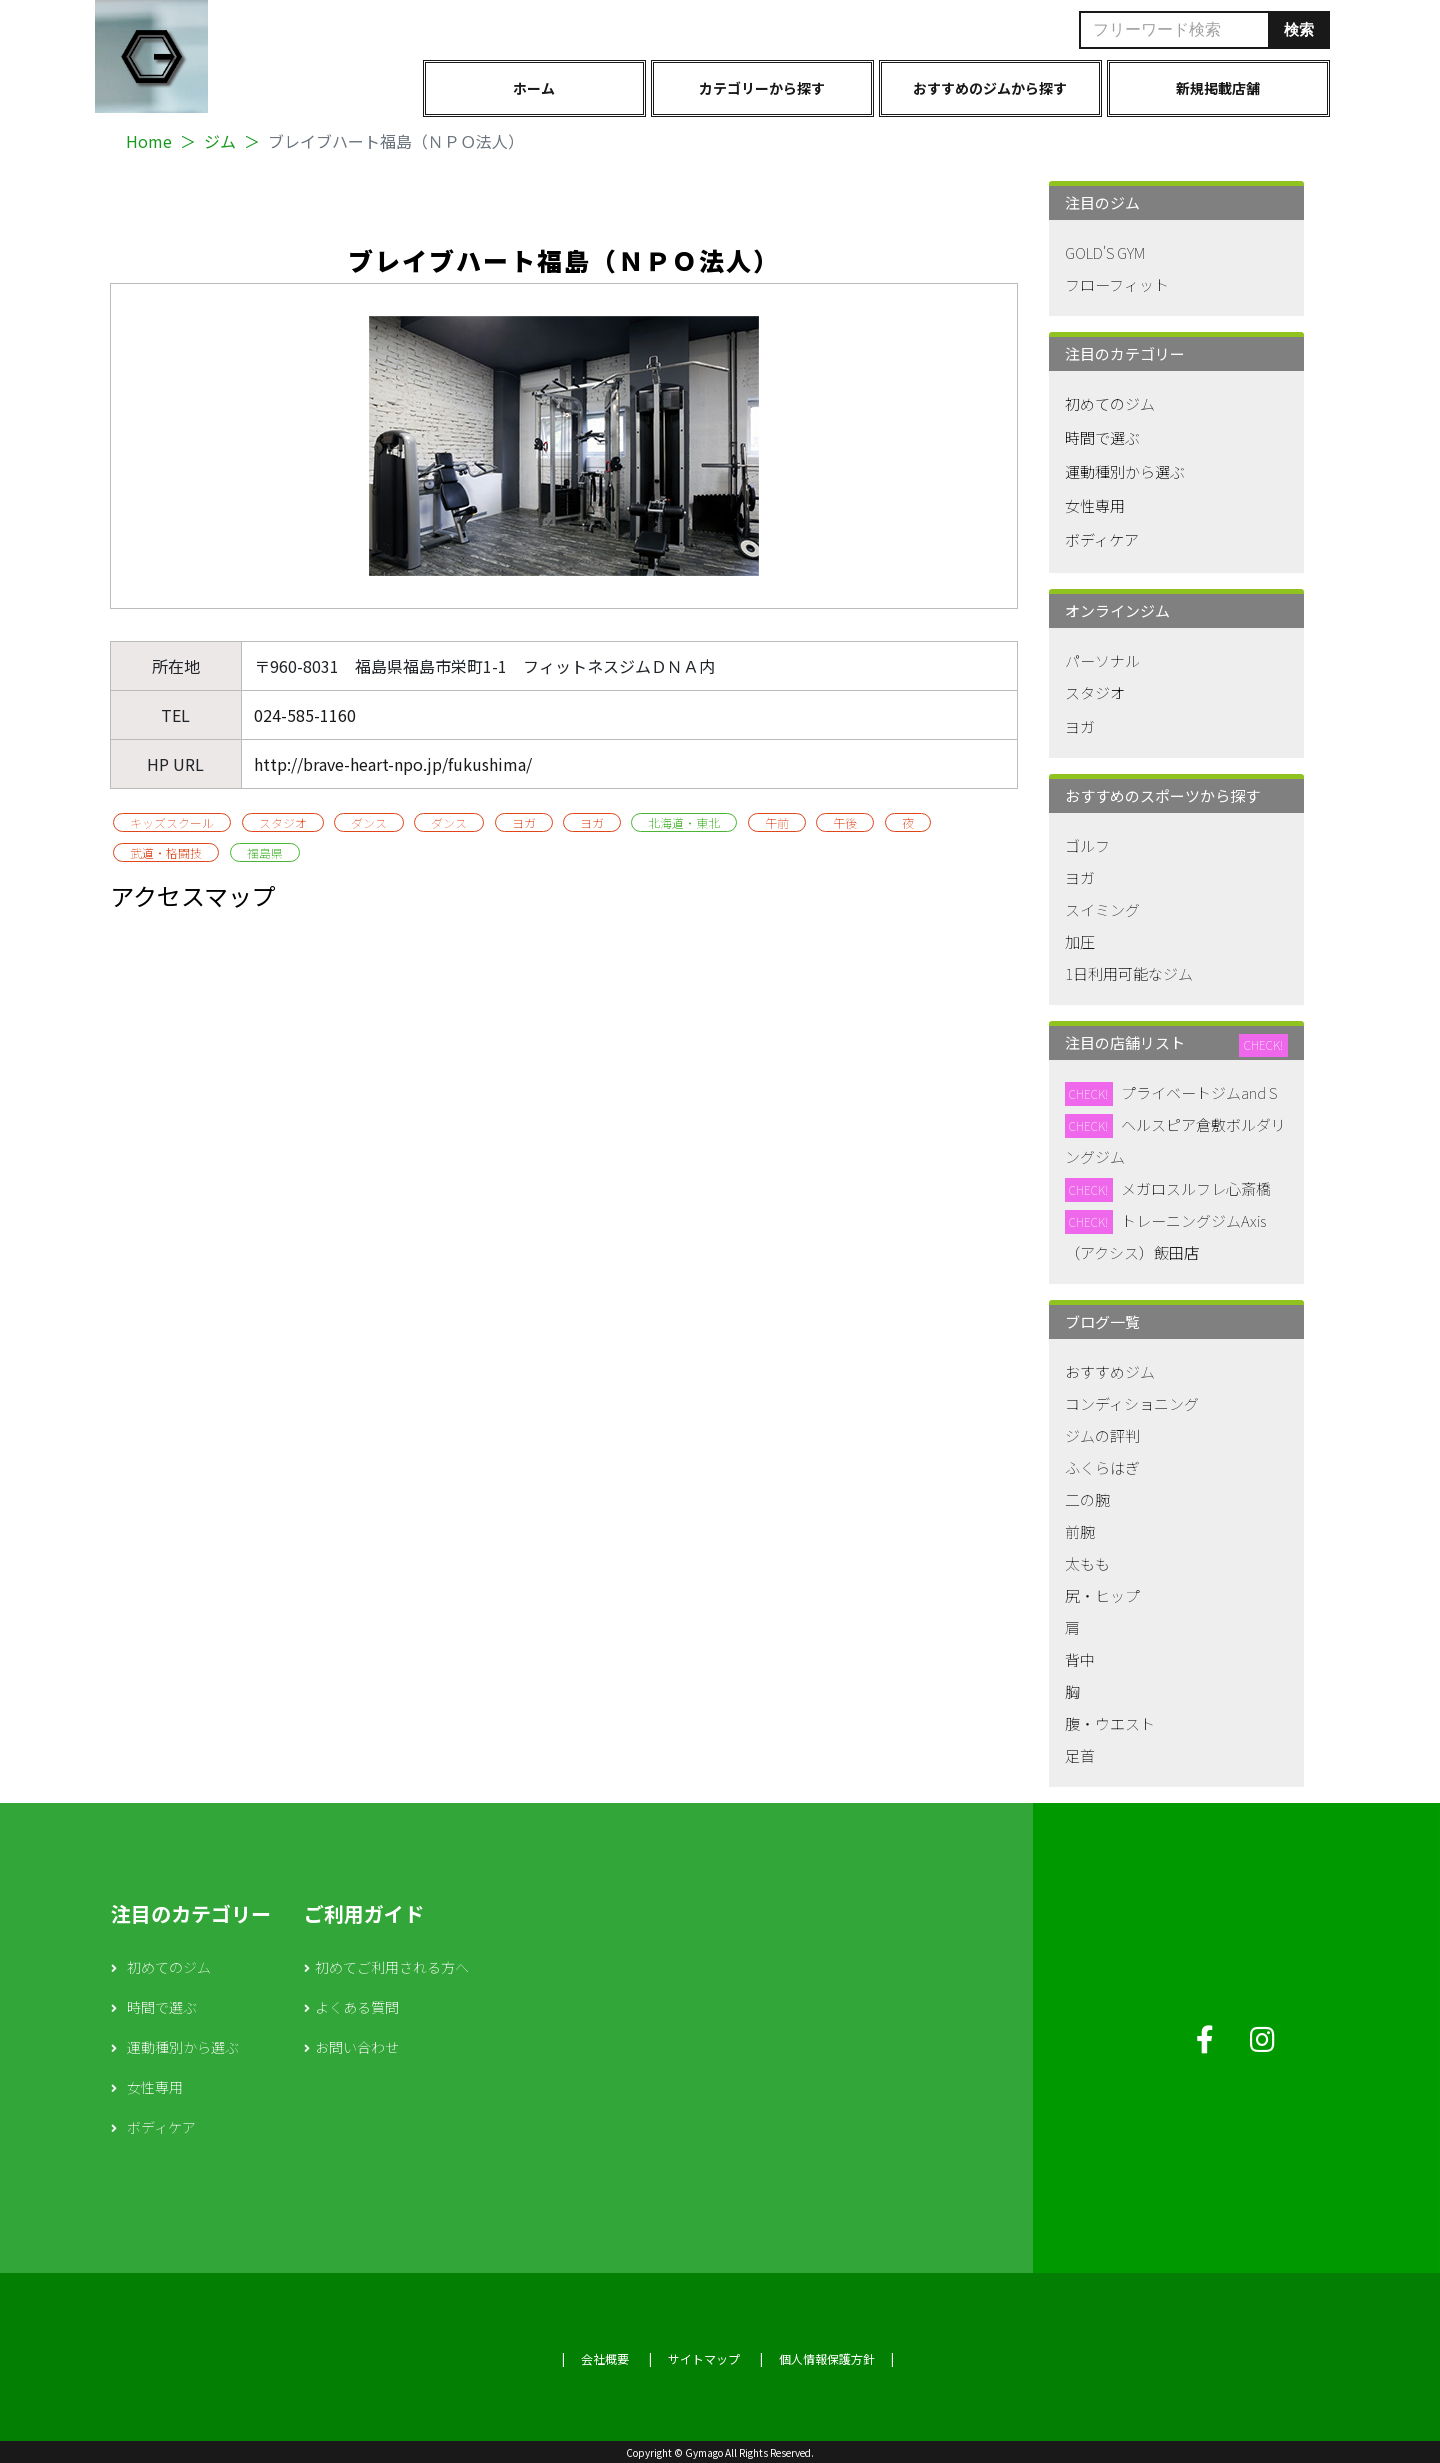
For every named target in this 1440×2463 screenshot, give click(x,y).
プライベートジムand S (1199, 1092)
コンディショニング (1132, 1403)
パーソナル (1102, 660)
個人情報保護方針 (827, 2358)
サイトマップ (704, 2358)
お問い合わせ (357, 2047)
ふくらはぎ (1102, 1467)
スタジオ (283, 822)
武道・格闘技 (166, 852)
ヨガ (524, 822)
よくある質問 (357, 2007)
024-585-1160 (305, 715)
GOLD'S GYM (1105, 252)
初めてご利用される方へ (392, 1967)
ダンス (369, 822)
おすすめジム (1110, 1371)
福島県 (265, 852)
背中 (1080, 1659)
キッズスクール (172, 822)
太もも (1087, 1563)
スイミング (1102, 909)
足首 (1080, 1755)
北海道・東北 (684, 822)
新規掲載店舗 (1218, 88)
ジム (220, 141)
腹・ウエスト (1110, 1723)
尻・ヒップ (1102, 1595)
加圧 (1080, 941)
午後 (845, 822)
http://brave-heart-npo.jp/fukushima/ (393, 764)
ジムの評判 (1102, 1435)
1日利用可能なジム (1129, 973)
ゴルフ (1087, 845)
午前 (777, 822)
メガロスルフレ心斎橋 (1196, 1188)
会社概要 (605, 2358)
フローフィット (1117, 284)
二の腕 (1087, 1499)
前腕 (1080, 1531)
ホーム (534, 88)
